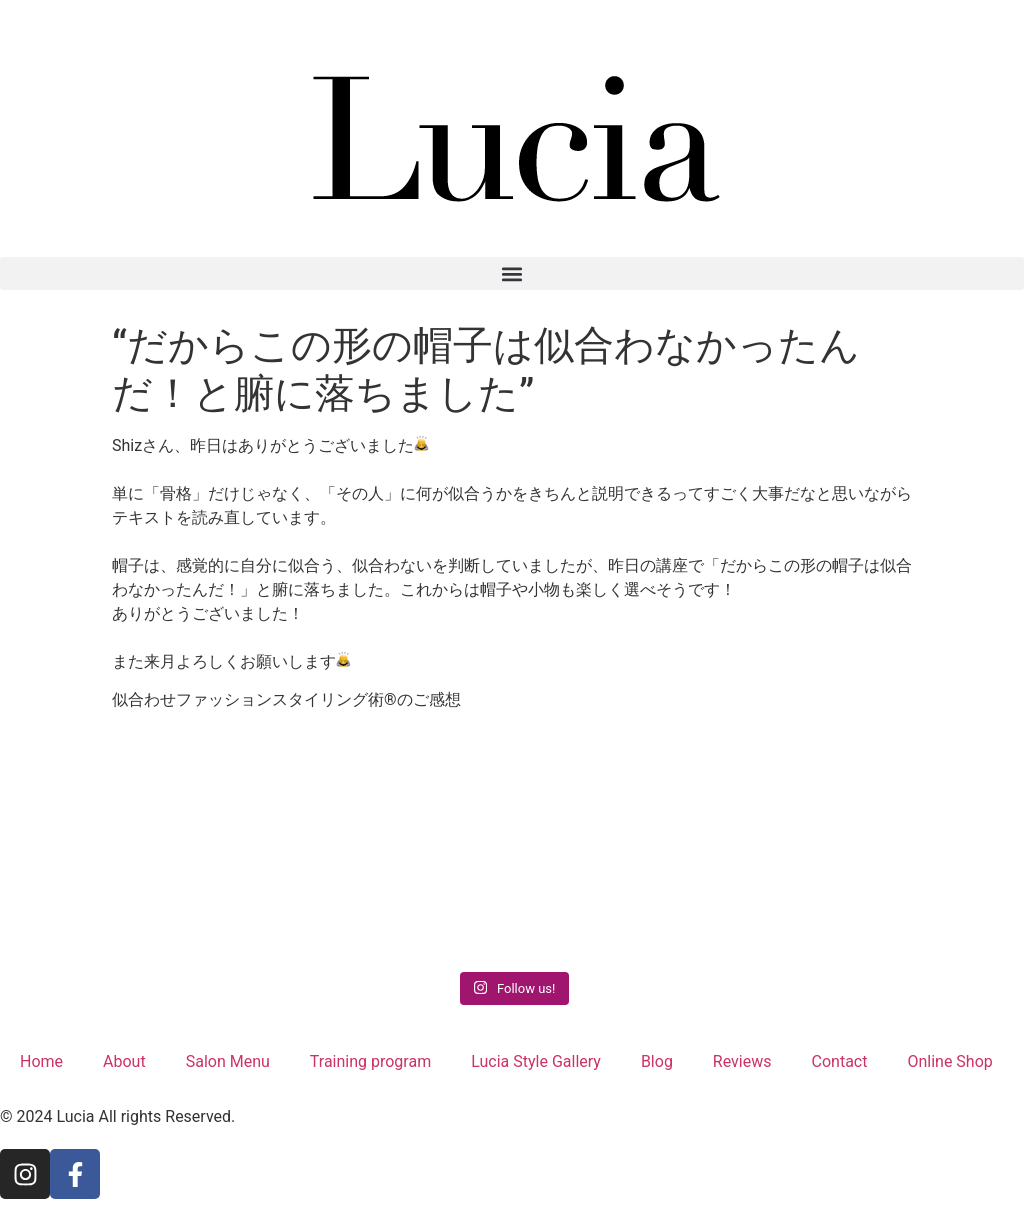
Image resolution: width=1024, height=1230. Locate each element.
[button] (512, 273)
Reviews (742, 1061)
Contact (840, 1061)
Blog (657, 1061)
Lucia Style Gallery (536, 1061)
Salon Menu (228, 1061)
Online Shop (949, 1061)
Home (41, 1061)
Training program (370, 1061)
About (124, 1061)
